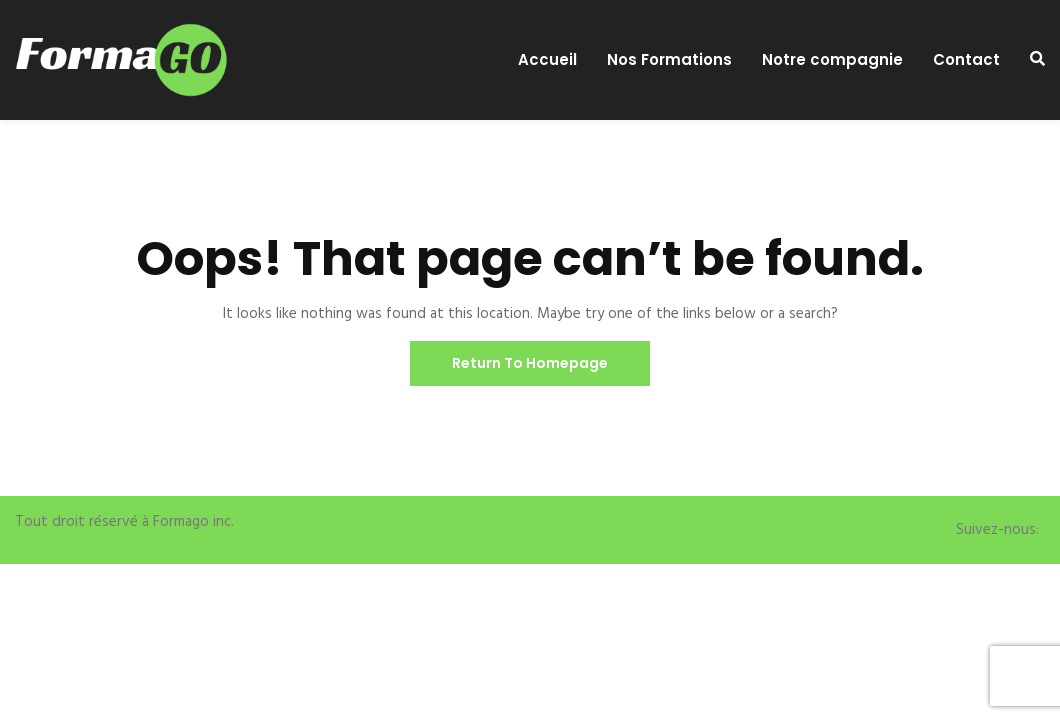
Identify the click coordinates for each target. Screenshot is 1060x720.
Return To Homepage (530, 363)
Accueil (547, 60)
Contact (966, 60)
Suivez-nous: (997, 530)
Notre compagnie (832, 60)
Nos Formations (669, 60)
